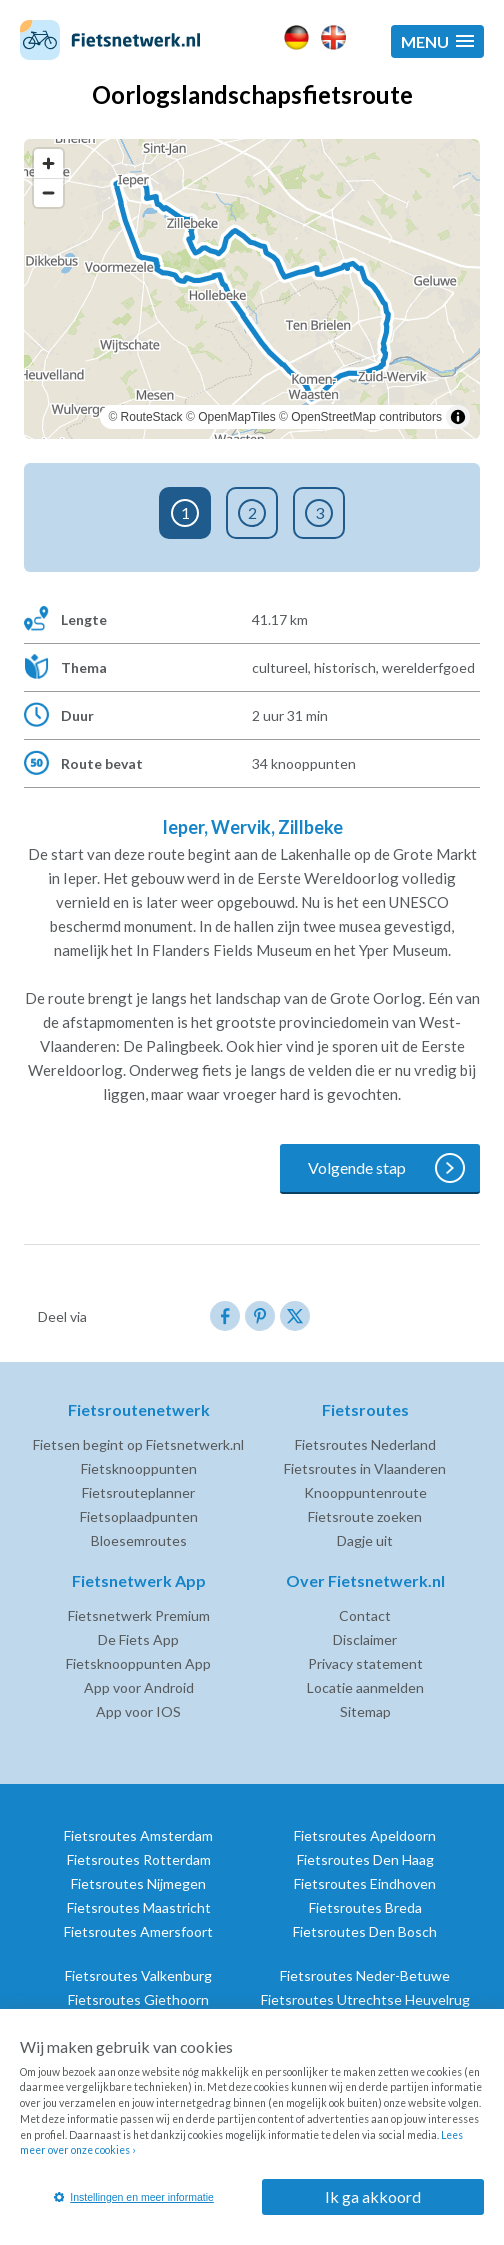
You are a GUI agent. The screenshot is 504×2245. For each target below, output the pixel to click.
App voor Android (139, 1687)
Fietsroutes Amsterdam (138, 1835)
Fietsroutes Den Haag (365, 1859)
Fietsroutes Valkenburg (138, 1975)
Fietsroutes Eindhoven (365, 1883)
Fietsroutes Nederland (365, 1444)
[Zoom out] (48, 192)
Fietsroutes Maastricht (139, 1907)
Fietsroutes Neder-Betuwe (365, 1975)
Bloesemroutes (139, 1540)
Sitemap (365, 1711)
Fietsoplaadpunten (139, 1516)
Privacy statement (365, 1663)
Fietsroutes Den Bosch (365, 1931)
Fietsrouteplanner (138, 1492)
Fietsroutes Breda (365, 1907)
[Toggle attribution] (458, 417)
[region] (252, 289)
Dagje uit (365, 1540)
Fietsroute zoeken (365, 1516)
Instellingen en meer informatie (134, 2197)
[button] (437, 41)
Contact (365, 1615)
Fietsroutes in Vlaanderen (365, 1468)
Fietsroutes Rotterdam (139, 1859)
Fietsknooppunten (139, 1468)
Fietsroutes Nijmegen (138, 1883)
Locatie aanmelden (365, 1687)
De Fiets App (138, 1639)
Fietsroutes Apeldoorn (365, 1835)
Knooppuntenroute (365, 1492)
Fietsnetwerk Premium (139, 1615)
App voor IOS (138, 1711)
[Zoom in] (48, 163)
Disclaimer (365, 1639)
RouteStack (152, 417)
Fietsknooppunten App (138, 1663)
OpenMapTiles (237, 417)
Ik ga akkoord (373, 2196)
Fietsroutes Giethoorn (138, 1999)
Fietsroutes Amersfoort (138, 1931)
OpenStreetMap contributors (366, 417)
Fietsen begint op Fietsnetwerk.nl (138, 1444)
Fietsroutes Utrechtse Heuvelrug (365, 1999)
